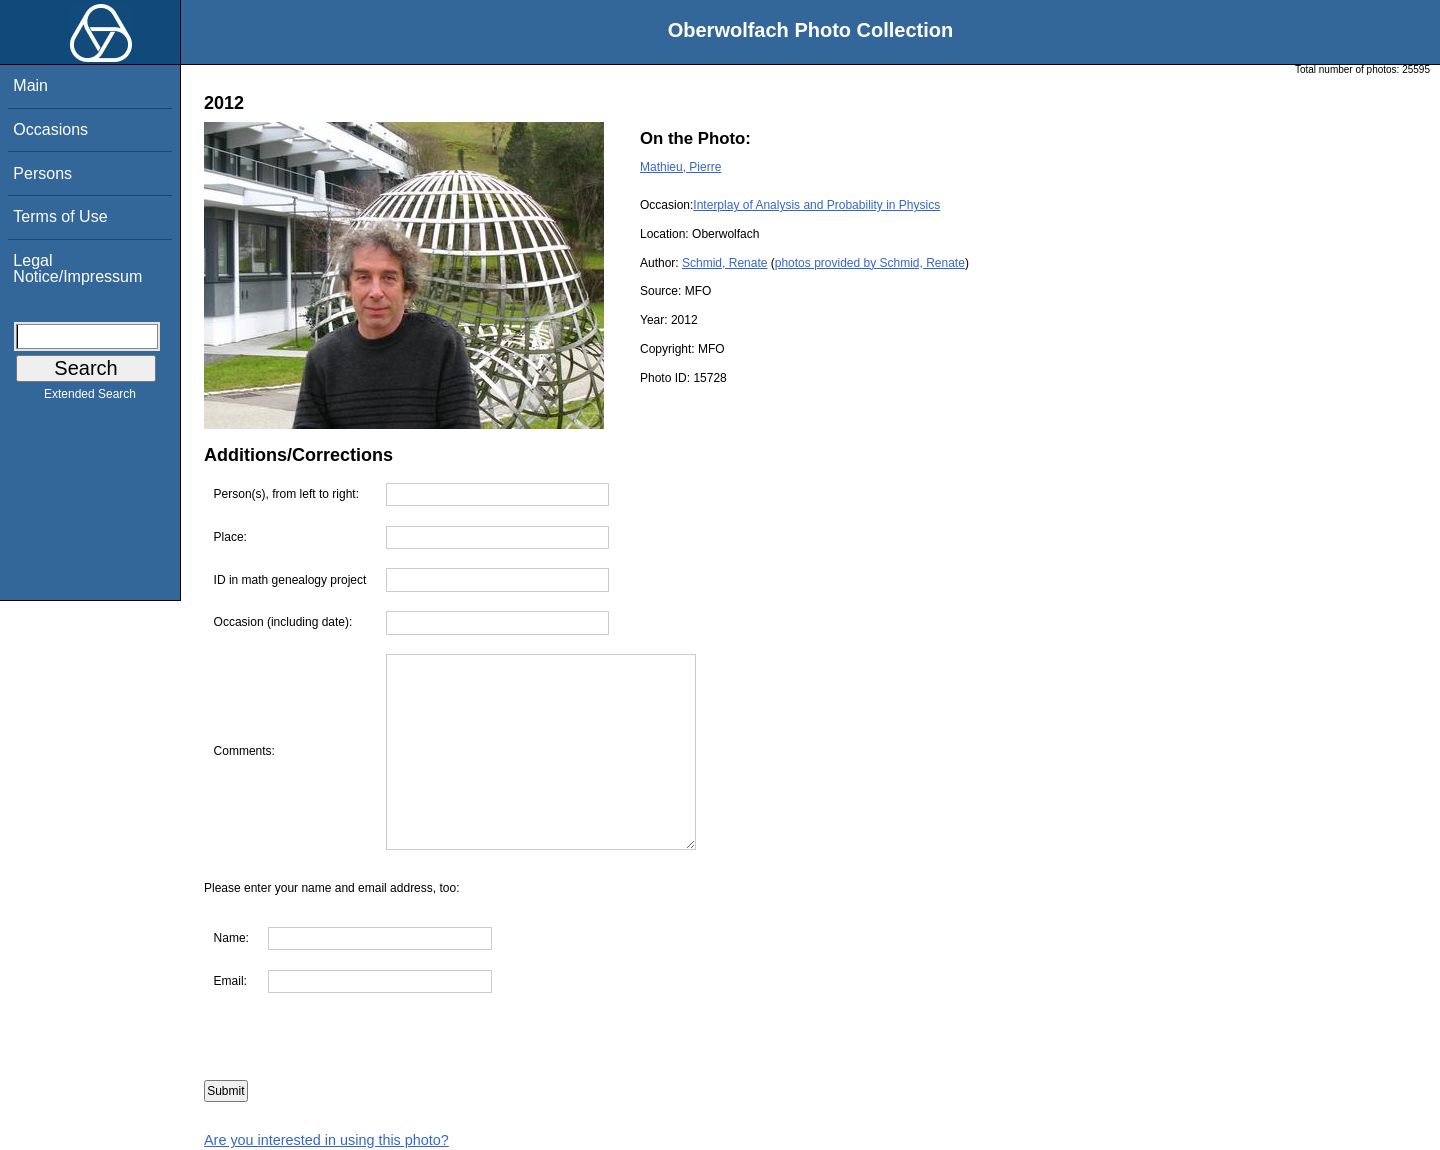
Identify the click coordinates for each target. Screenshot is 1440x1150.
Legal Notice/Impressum (77, 268)
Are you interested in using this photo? (326, 1140)
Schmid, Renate (724, 263)
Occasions (50, 129)
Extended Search (90, 398)
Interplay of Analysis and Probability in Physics (816, 205)
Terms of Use (60, 216)
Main (30, 85)
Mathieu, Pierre (680, 167)
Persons (42, 173)
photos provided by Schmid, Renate (870, 263)
